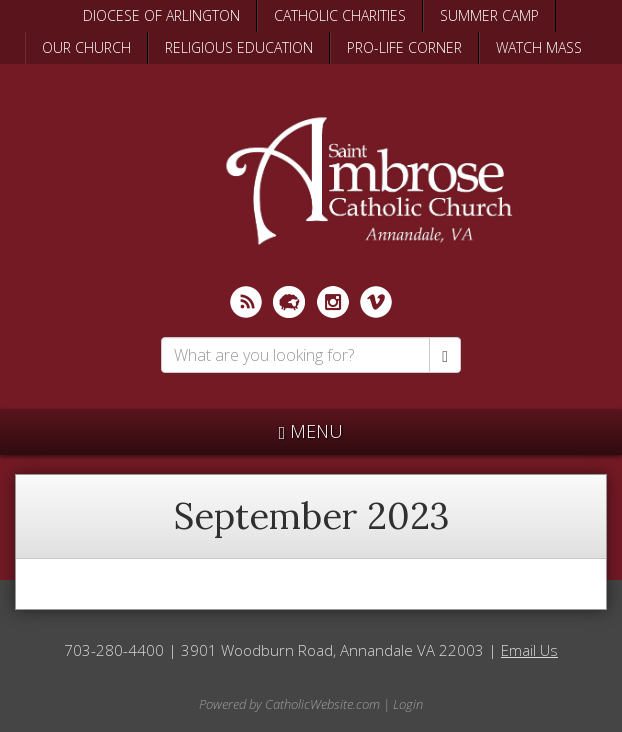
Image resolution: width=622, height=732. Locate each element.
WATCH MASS (539, 47)
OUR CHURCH (86, 47)
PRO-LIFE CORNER (404, 47)
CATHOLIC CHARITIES (340, 15)
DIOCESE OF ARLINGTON (161, 15)
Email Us (529, 650)
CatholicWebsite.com (322, 704)
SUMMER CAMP (489, 15)
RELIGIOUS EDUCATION (239, 47)
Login (408, 704)
